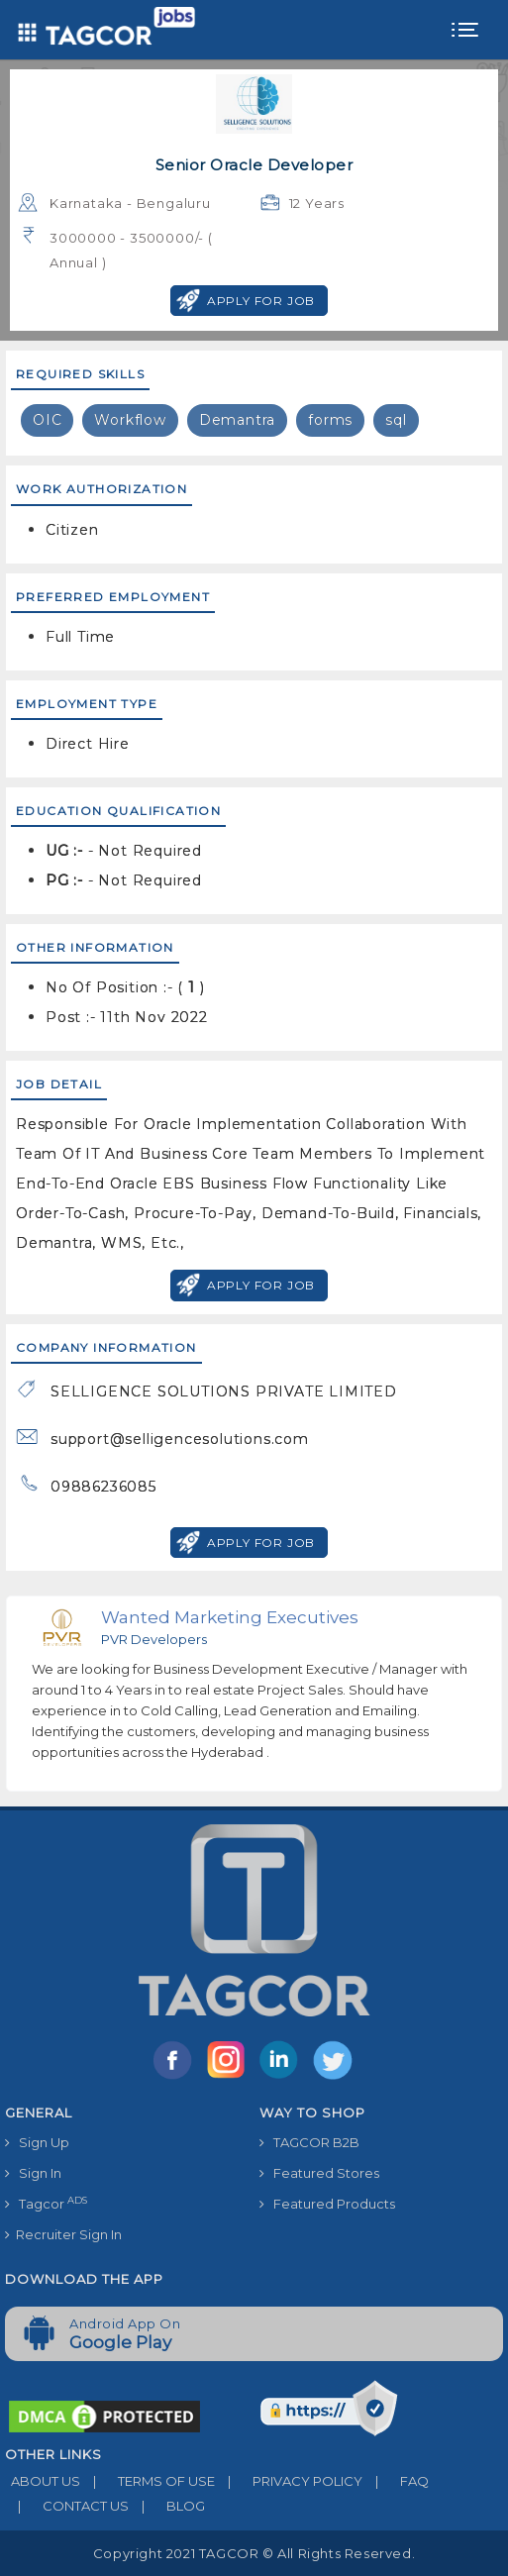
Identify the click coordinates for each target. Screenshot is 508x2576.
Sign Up (37, 2142)
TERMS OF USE (147, 2481)
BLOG (167, 2506)
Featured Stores (319, 2173)
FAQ (395, 2481)
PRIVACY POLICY (288, 2481)
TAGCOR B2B (309, 2142)
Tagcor (46, 2203)
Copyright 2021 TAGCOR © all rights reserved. (254, 2553)
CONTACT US (67, 2506)
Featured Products (327, 2204)
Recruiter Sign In (63, 2234)
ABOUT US (42, 2481)
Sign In (33, 2173)
